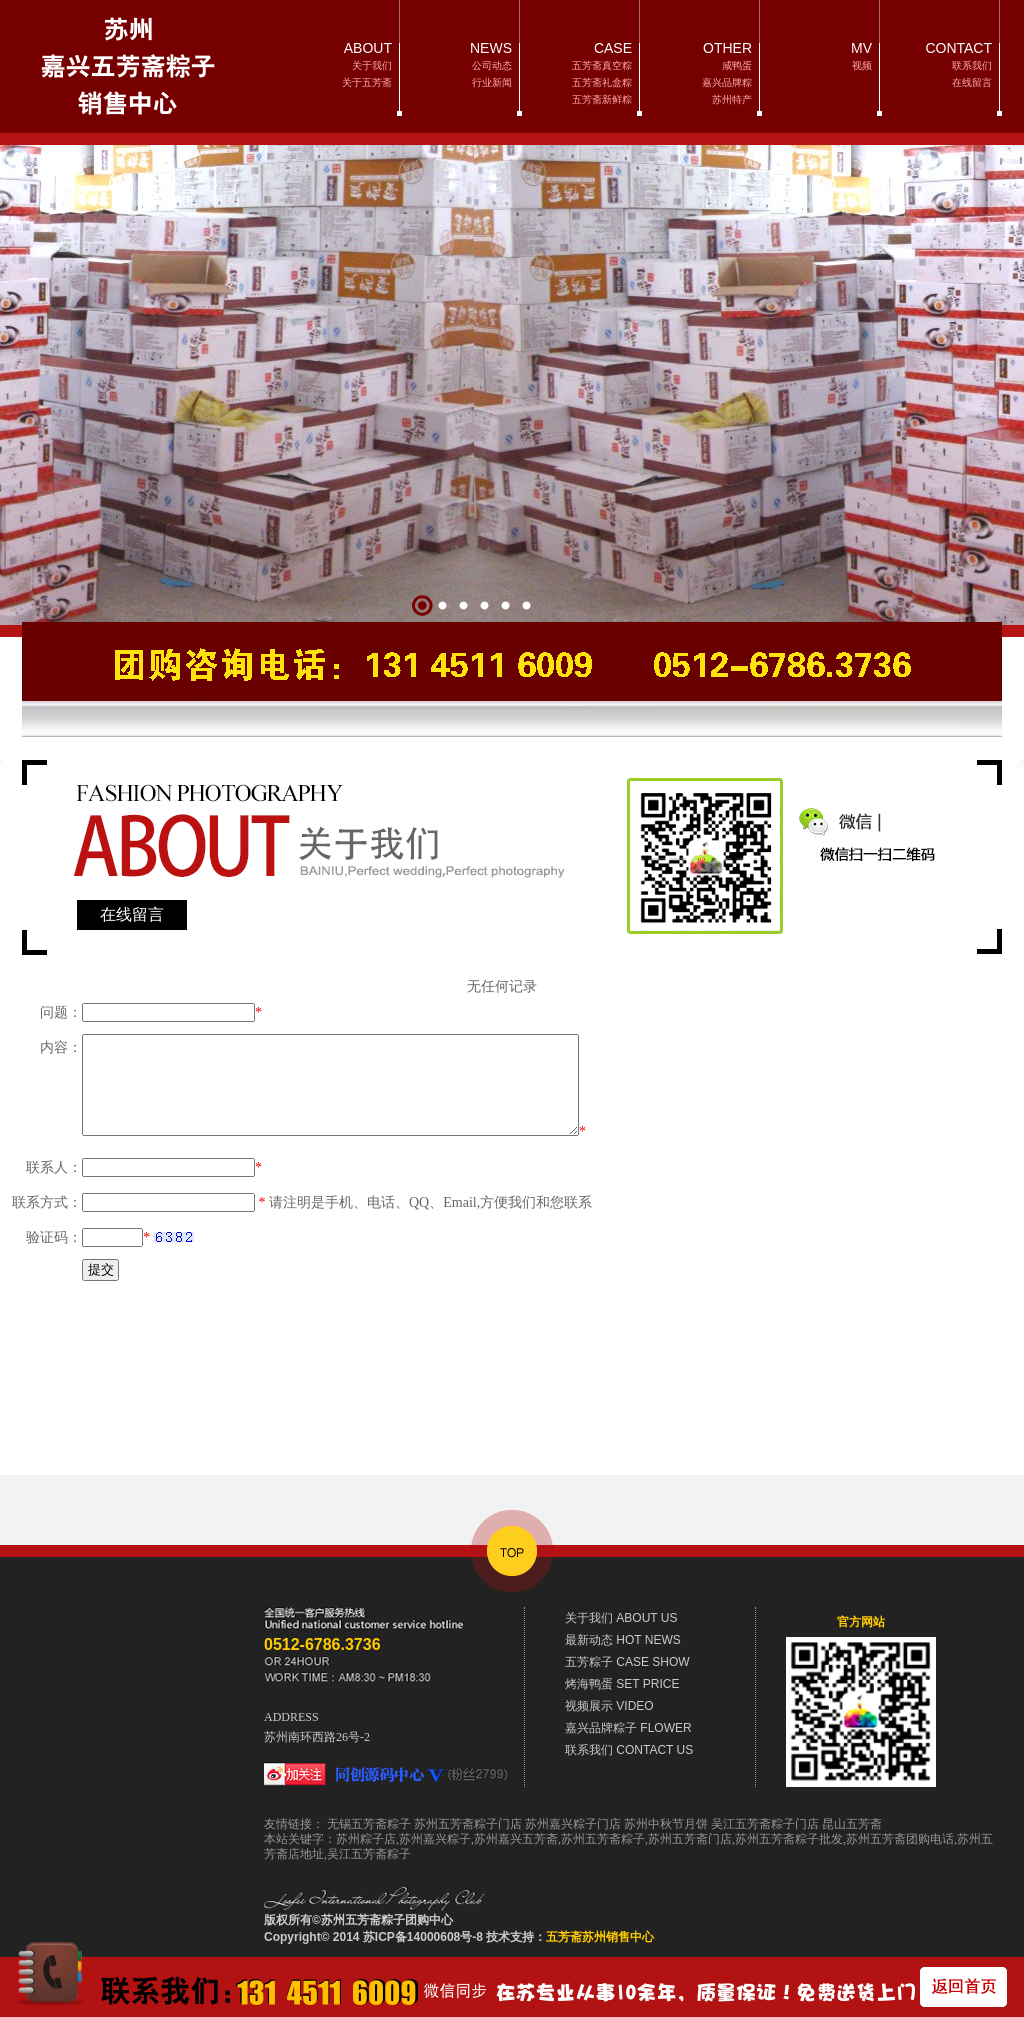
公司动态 (492, 65)
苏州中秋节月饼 (666, 1824)
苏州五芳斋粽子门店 (468, 1824)
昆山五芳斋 (852, 1824)
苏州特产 (732, 99)
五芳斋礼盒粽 (602, 82)
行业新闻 (492, 82)
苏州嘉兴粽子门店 (573, 1824)
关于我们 (372, 65)
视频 (862, 65)
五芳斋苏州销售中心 (600, 1937)
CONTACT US (629, 1750)
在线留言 (972, 82)
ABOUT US (621, 1618)
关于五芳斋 (367, 82)
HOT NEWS (623, 1640)
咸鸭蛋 (737, 65)
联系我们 (972, 65)
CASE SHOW (627, 1662)
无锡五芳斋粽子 (369, 1824)
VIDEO (609, 1706)
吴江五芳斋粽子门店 (765, 1824)
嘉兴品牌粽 (727, 82)
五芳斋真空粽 (602, 65)
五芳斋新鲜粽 (602, 99)
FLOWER (628, 1728)
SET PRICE (622, 1684)
